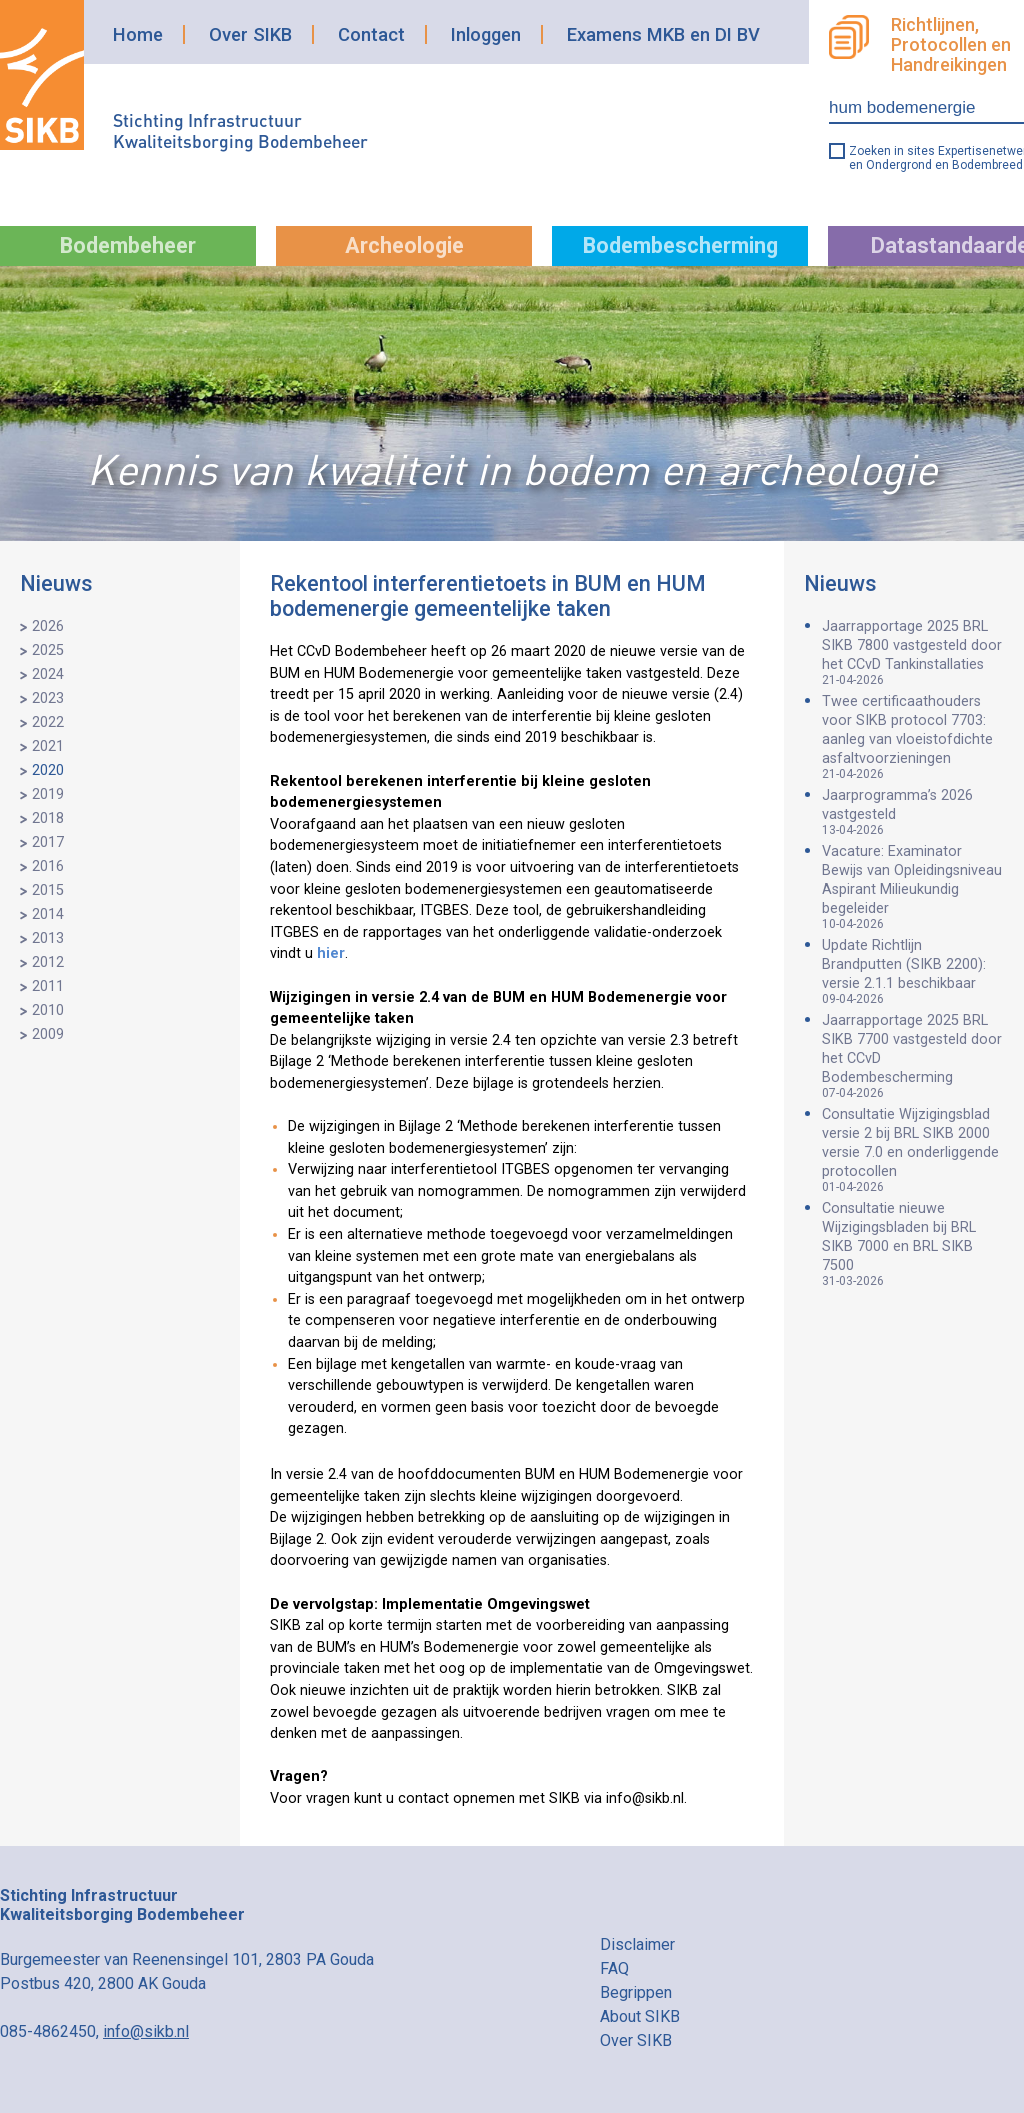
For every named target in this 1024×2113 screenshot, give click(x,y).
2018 (48, 818)
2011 (48, 986)
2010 (48, 1010)
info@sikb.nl (146, 2031)
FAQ (614, 1968)
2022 (48, 722)
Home (138, 34)
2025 (48, 650)
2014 (48, 914)
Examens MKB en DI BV (663, 34)
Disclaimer (637, 1944)
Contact (371, 34)
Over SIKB (250, 34)
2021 (48, 746)
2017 (48, 842)
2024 (48, 674)
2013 (48, 938)
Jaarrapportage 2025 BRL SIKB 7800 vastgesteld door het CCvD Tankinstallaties (913, 652)
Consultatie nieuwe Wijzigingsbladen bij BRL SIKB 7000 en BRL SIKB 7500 (913, 1244)
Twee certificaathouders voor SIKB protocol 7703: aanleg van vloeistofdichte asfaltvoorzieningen (913, 737)
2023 (48, 698)
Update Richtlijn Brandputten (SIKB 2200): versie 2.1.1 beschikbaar (913, 971)
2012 (48, 962)
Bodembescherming (680, 245)
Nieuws (56, 583)
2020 (48, 770)
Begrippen (636, 1992)
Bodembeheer (128, 245)
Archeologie (404, 245)
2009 (48, 1034)
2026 (48, 626)
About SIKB (640, 2016)
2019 (48, 794)
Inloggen (486, 34)
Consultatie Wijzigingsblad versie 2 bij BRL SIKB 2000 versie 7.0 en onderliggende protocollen (913, 1150)
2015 (48, 890)
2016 (48, 866)
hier (331, 953)
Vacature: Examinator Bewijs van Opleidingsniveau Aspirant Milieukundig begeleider (913, 887)
